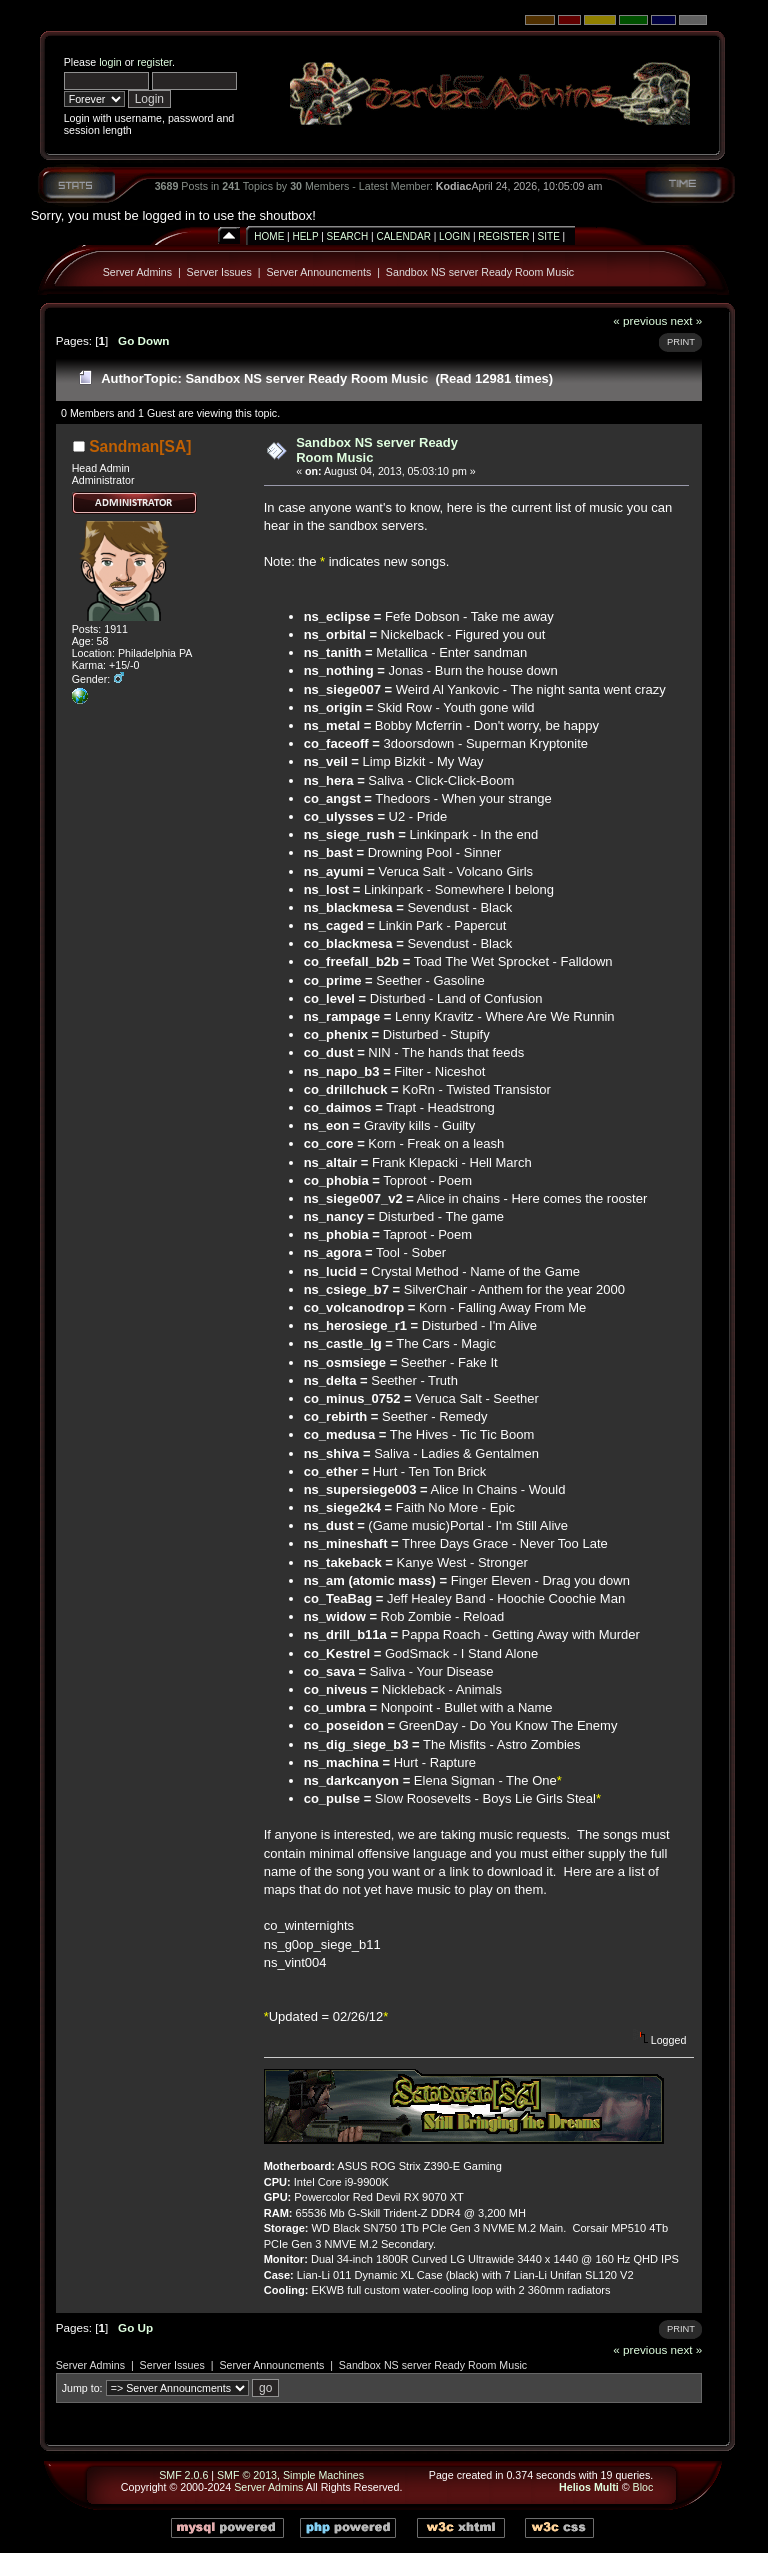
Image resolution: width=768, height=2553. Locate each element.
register (154, 62)
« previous (640, 320)
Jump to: (82, 2388)
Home (269, 236)
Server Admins (137, 272)
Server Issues (219, 272)
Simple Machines (323, 2475)
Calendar (403, 236)
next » (686, 320)
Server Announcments (318, 272)
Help (305, 236)
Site (549, 236)
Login (454, 236)
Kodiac (454, 186)
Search (348, 236)
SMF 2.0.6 (183, 2475)
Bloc (643, 2487)
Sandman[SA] (140, 446)
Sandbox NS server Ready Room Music (480, 272)
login (110, 62)
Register (503, 236)
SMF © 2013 (247, 2475)
